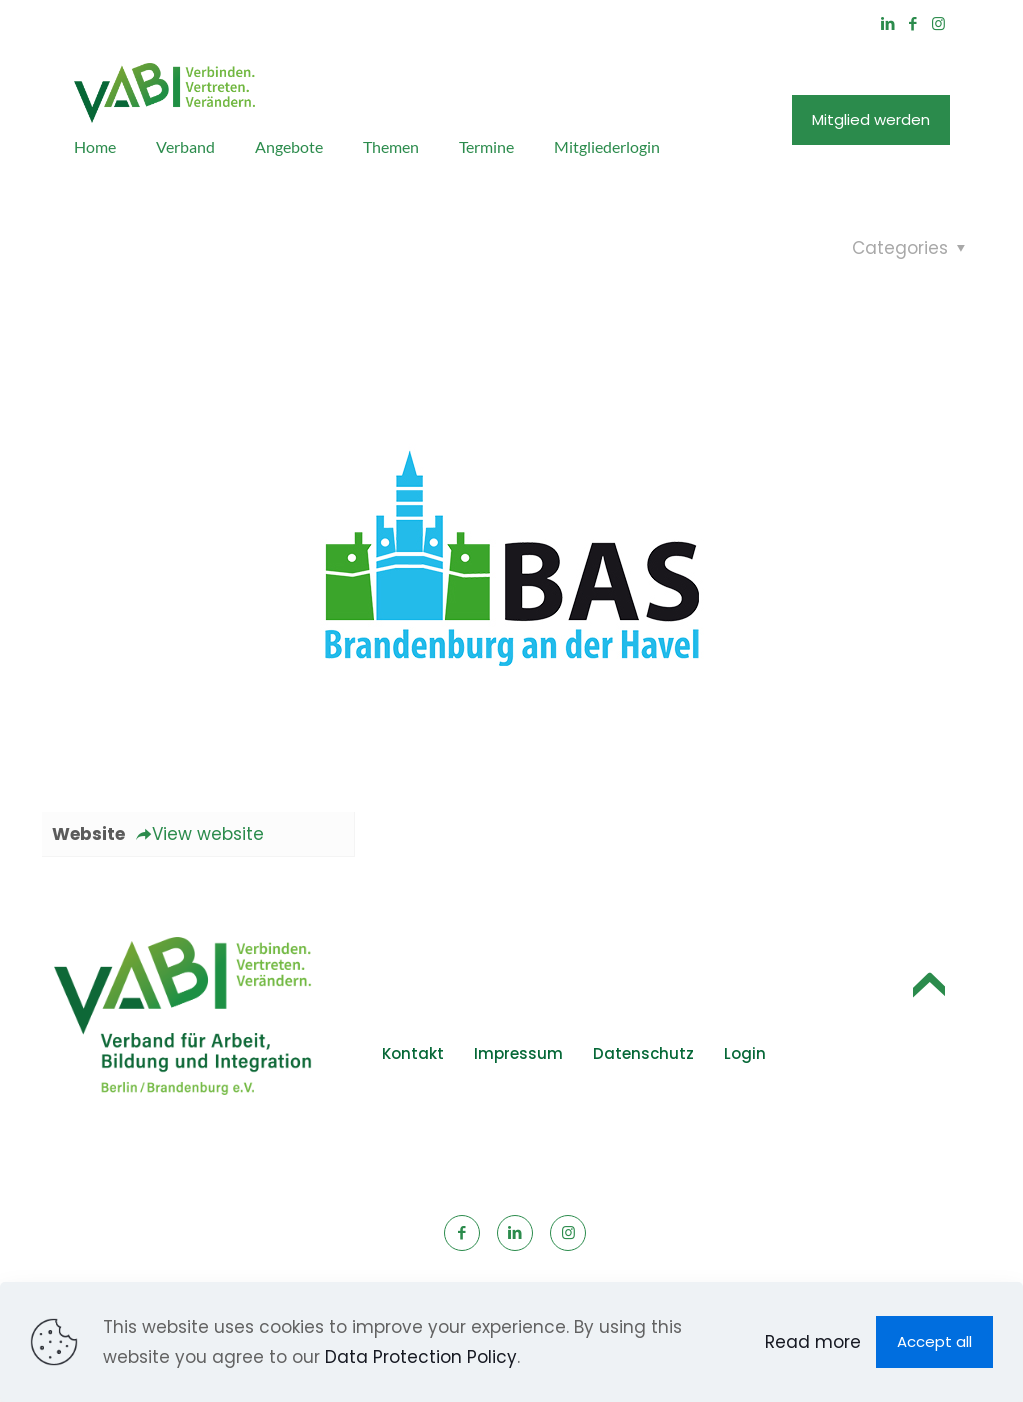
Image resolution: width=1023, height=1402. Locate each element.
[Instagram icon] (938, 23)
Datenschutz (643, 1053)
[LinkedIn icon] (888, 23)
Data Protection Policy (421, 1357)
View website (199, 834)
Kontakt (413, 1053)
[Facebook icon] (913, 23)
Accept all (934, 1341)
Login (745, 1053)
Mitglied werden (871, 119)
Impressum (518, 1053)
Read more (813, 1342)
